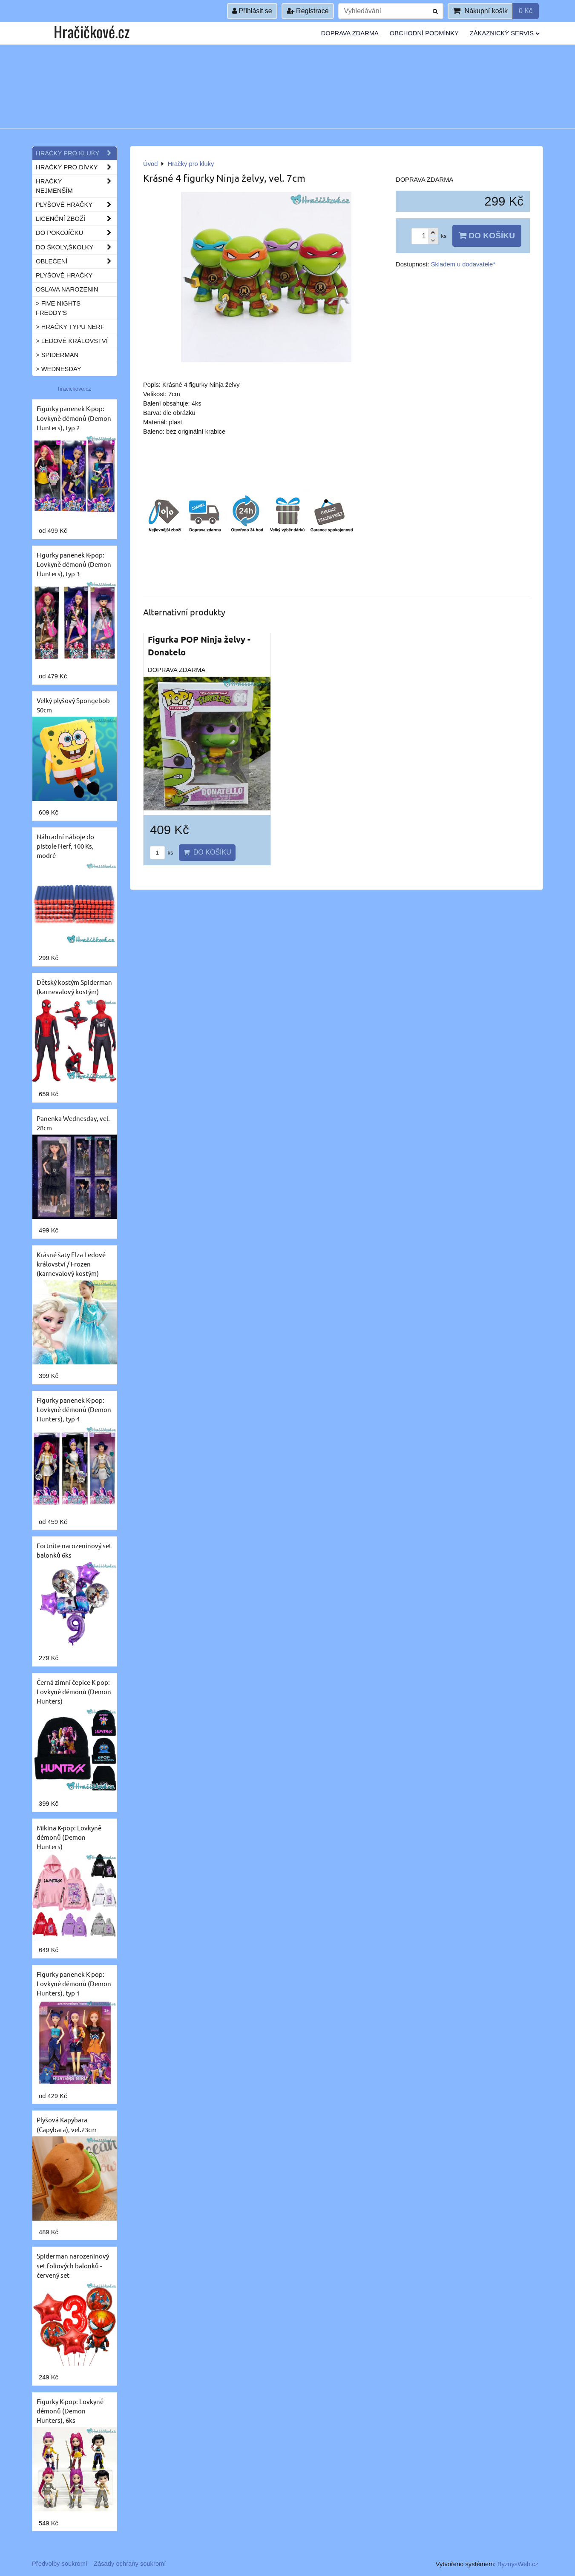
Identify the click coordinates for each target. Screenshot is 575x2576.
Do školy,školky (76, 247)
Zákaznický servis (505, 33)
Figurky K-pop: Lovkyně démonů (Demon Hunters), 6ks (70, 2410)
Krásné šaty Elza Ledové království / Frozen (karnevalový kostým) (71, 1263)
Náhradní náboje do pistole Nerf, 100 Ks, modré (65, 845)
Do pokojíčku (76, 233)
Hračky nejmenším (76, 185)
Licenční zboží (76, 219)
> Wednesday (58, 369)
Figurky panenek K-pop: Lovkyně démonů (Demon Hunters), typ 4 (74, 1409)
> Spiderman (57, 355)
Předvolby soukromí (59, 2563)
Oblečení (76, 261)
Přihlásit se (252, 10)
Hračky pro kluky (76, 153)
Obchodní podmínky (424, 33)
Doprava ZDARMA (350, 33)
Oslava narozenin (67, 289)
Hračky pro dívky (76, 167)
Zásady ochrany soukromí (130, 2563)
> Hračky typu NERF (70, 326)
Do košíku (487, 235)
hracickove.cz (74, 389)
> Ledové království (72, 340)
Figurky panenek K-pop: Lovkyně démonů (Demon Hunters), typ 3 (74, 564)
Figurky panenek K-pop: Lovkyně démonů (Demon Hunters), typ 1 (74, 1983)
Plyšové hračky (76, 205)
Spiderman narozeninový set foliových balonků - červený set (73, 2265)
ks (161, 852)
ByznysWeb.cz (517, 2564)
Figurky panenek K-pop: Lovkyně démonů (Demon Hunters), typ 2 (74, 417)
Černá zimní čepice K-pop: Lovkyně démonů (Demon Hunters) (74, 1691)
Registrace (308, 10)
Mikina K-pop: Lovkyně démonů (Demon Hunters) (69, 1837)
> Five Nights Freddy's (58, 308)
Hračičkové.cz (91, 31)
